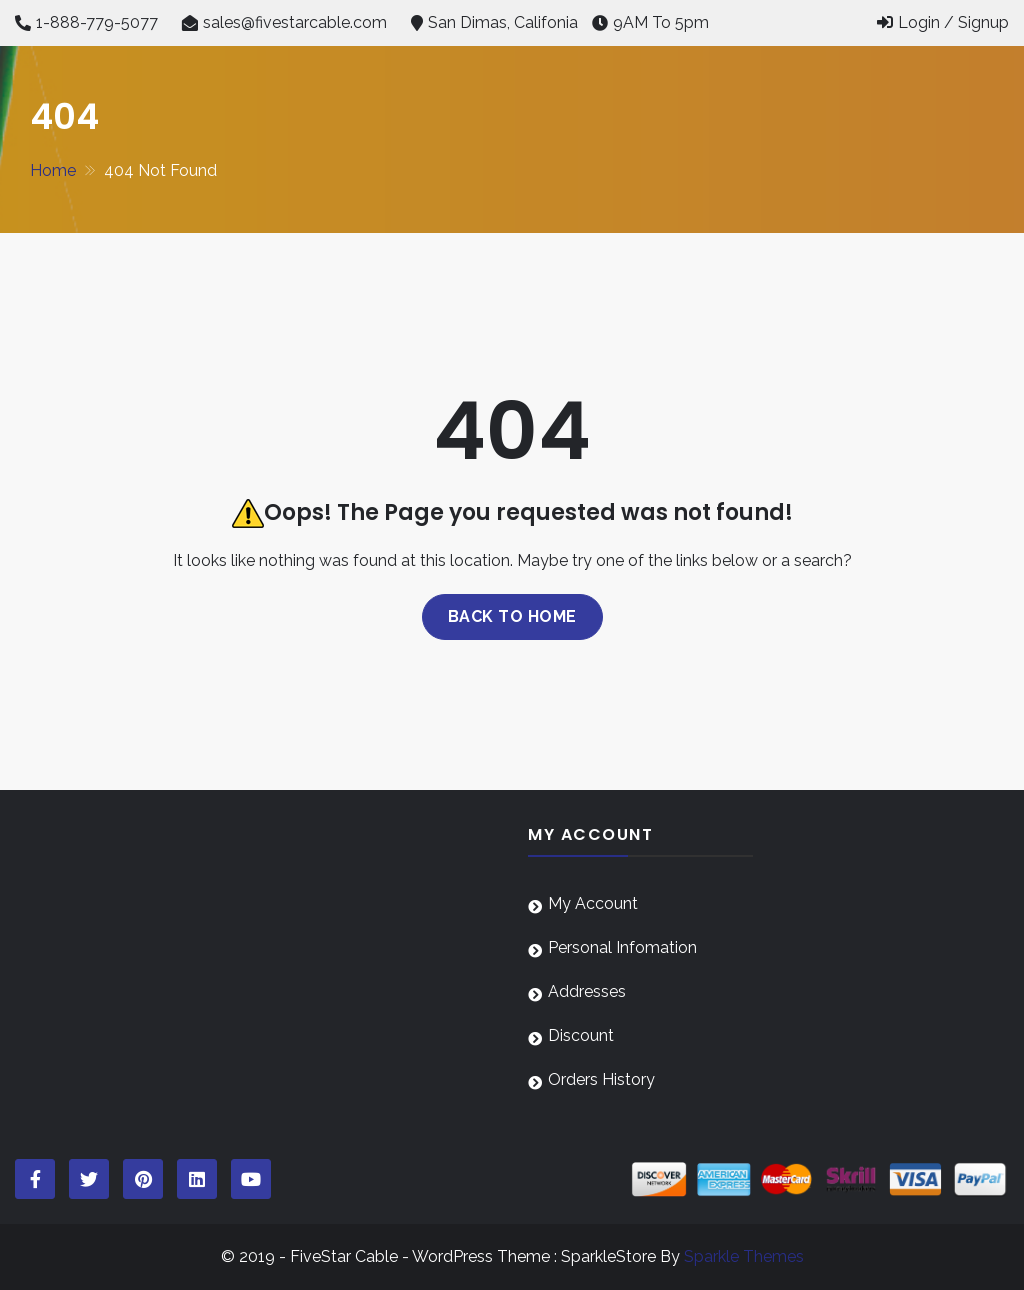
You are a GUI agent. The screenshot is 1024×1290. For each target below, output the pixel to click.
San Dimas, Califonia (503, 22)
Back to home (512, 616)
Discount (581, 1035)
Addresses (587, 991)
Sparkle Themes (744, 1256)
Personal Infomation (622, 947)
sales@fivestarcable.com (295, 22)
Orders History (601, 1079)
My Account (593, 903)
